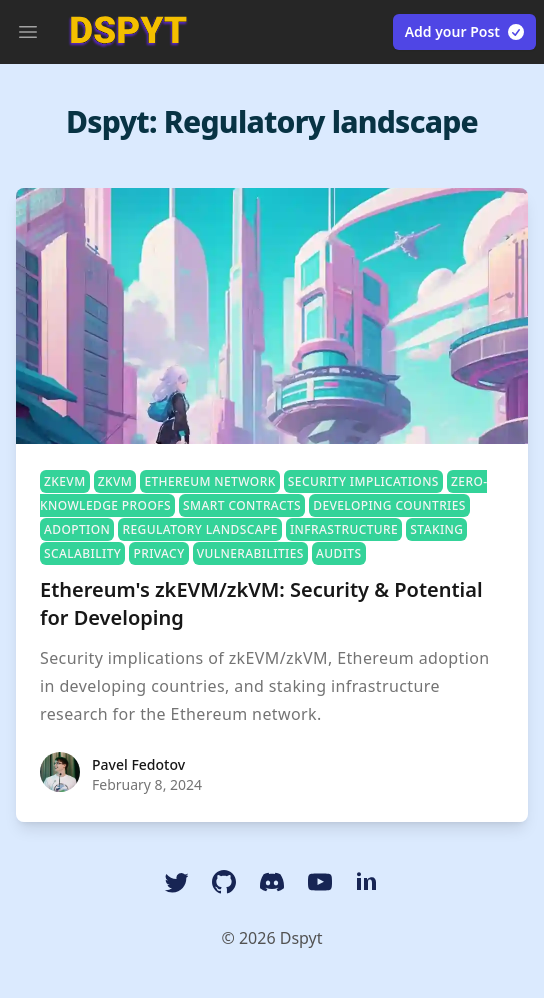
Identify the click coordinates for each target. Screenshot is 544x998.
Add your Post (465, 32)
